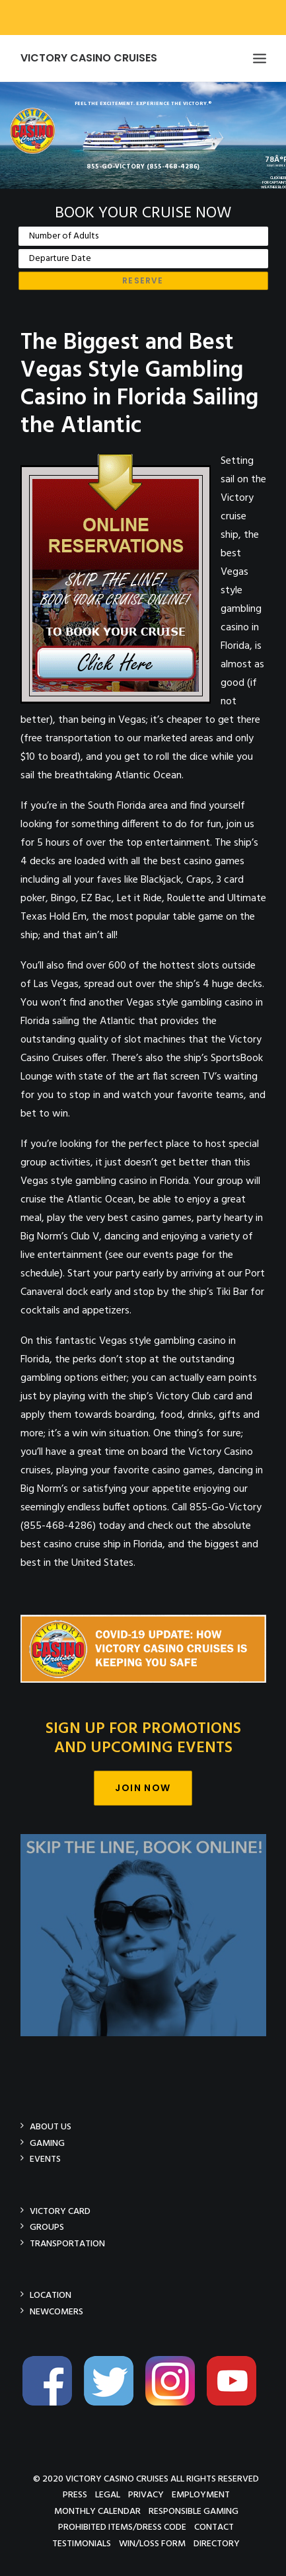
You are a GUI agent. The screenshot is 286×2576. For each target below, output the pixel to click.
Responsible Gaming (193, 2511)
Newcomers (56, 2311)
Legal (107, 2494)
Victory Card (60, 2211)
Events (45, 2158)
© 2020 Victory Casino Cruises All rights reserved (146, 2478)
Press (75, 2494)
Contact (214, 2526)
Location (50, 2294)
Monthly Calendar (97, 2511)
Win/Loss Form (152, 2543)
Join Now (142, 1787)
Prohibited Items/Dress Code (122, 2526)
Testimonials (81, 2543)
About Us (50, 2126)
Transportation (67, 2243)
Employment (201, 2494)
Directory (217, 2543)
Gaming (47, 2143)
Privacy (146, 2494)
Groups (47, 2226)
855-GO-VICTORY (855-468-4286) (143, 166)
